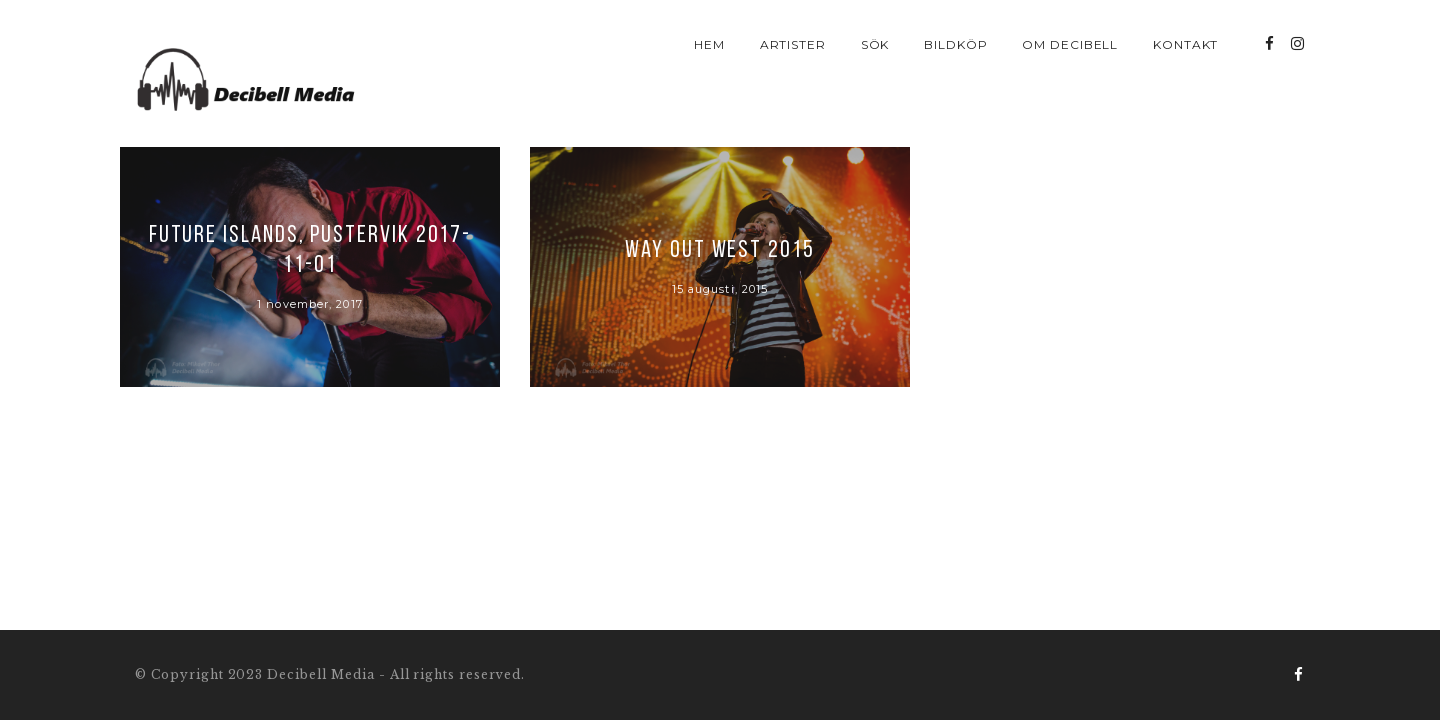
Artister (793, 44)
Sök (875, 44)
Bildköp (956, 44)
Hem (709, 44)
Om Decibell (1070, 44)
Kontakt (1186, 44)
